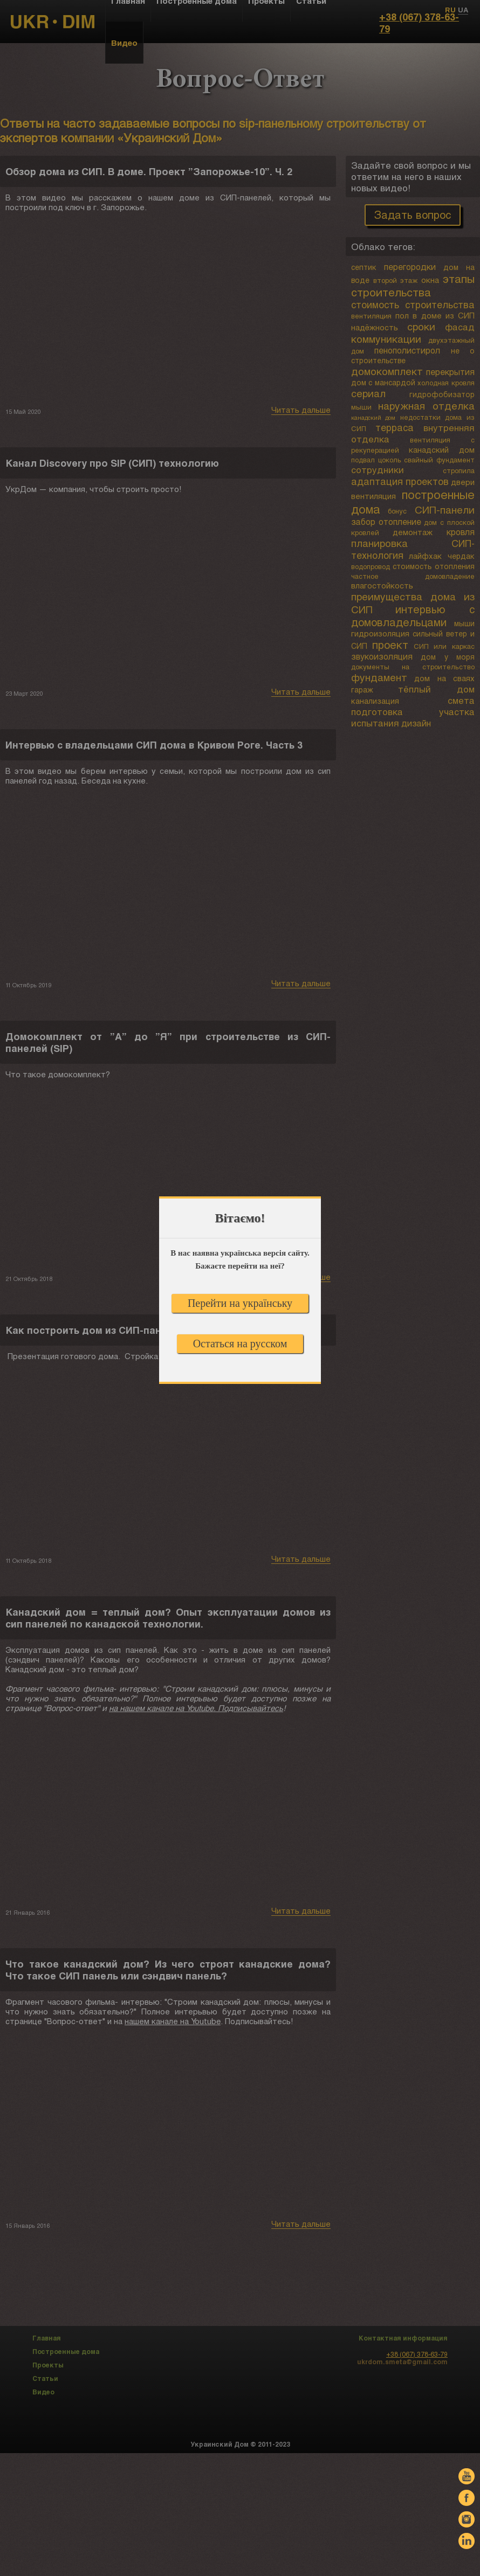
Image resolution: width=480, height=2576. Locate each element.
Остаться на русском (240, 1343)
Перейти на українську (240, 1303)
